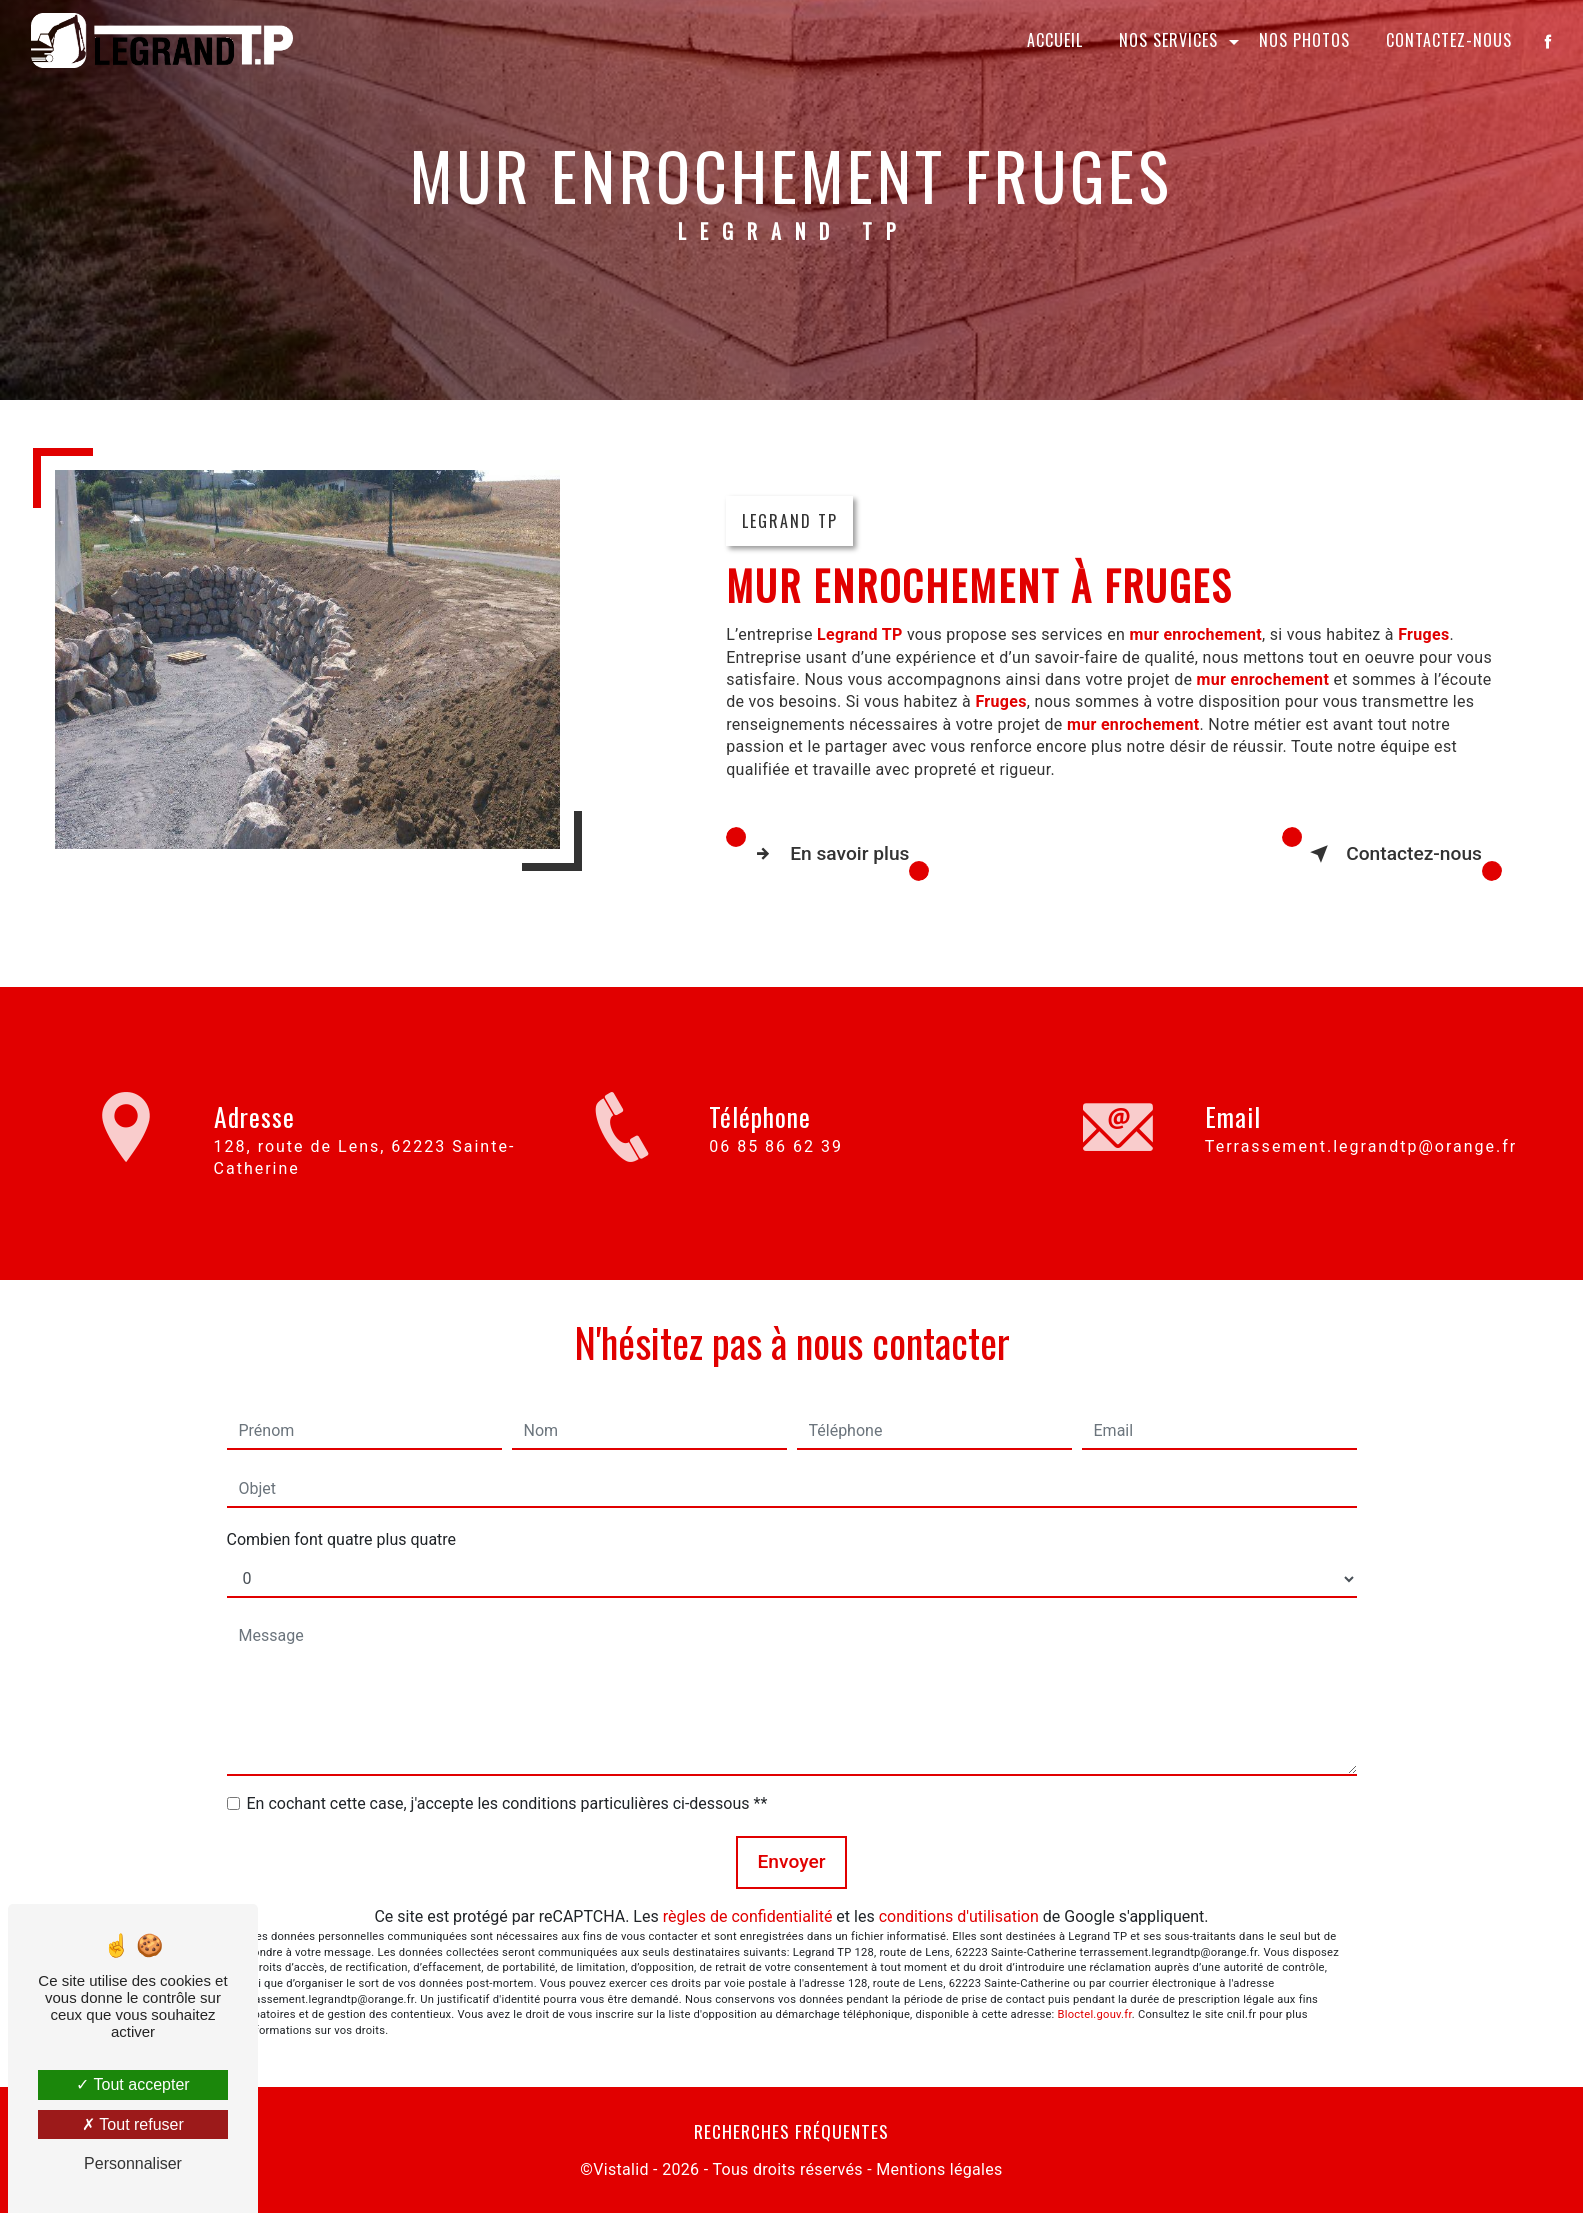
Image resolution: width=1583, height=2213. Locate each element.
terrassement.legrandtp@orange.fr (1361, 1127)
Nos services (1168, 40)
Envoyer (792, 1861)
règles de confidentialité (748, 1916)
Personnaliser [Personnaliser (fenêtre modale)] (133, 2163)
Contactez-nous (1449, 40)
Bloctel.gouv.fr (1095, 2014)
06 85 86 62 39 (776, 1163)
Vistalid (621, 2169)
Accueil (1055, 40)
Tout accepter (132, 2084)
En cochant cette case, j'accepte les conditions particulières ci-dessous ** (507, 1803)
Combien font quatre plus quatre (342, 1539)
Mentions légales (939, 2169)
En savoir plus (827, 854)
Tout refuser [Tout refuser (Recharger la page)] (133, 2124)
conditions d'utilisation (959, 1916)
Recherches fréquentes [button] (791, 2131)
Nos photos (1304, 40)
